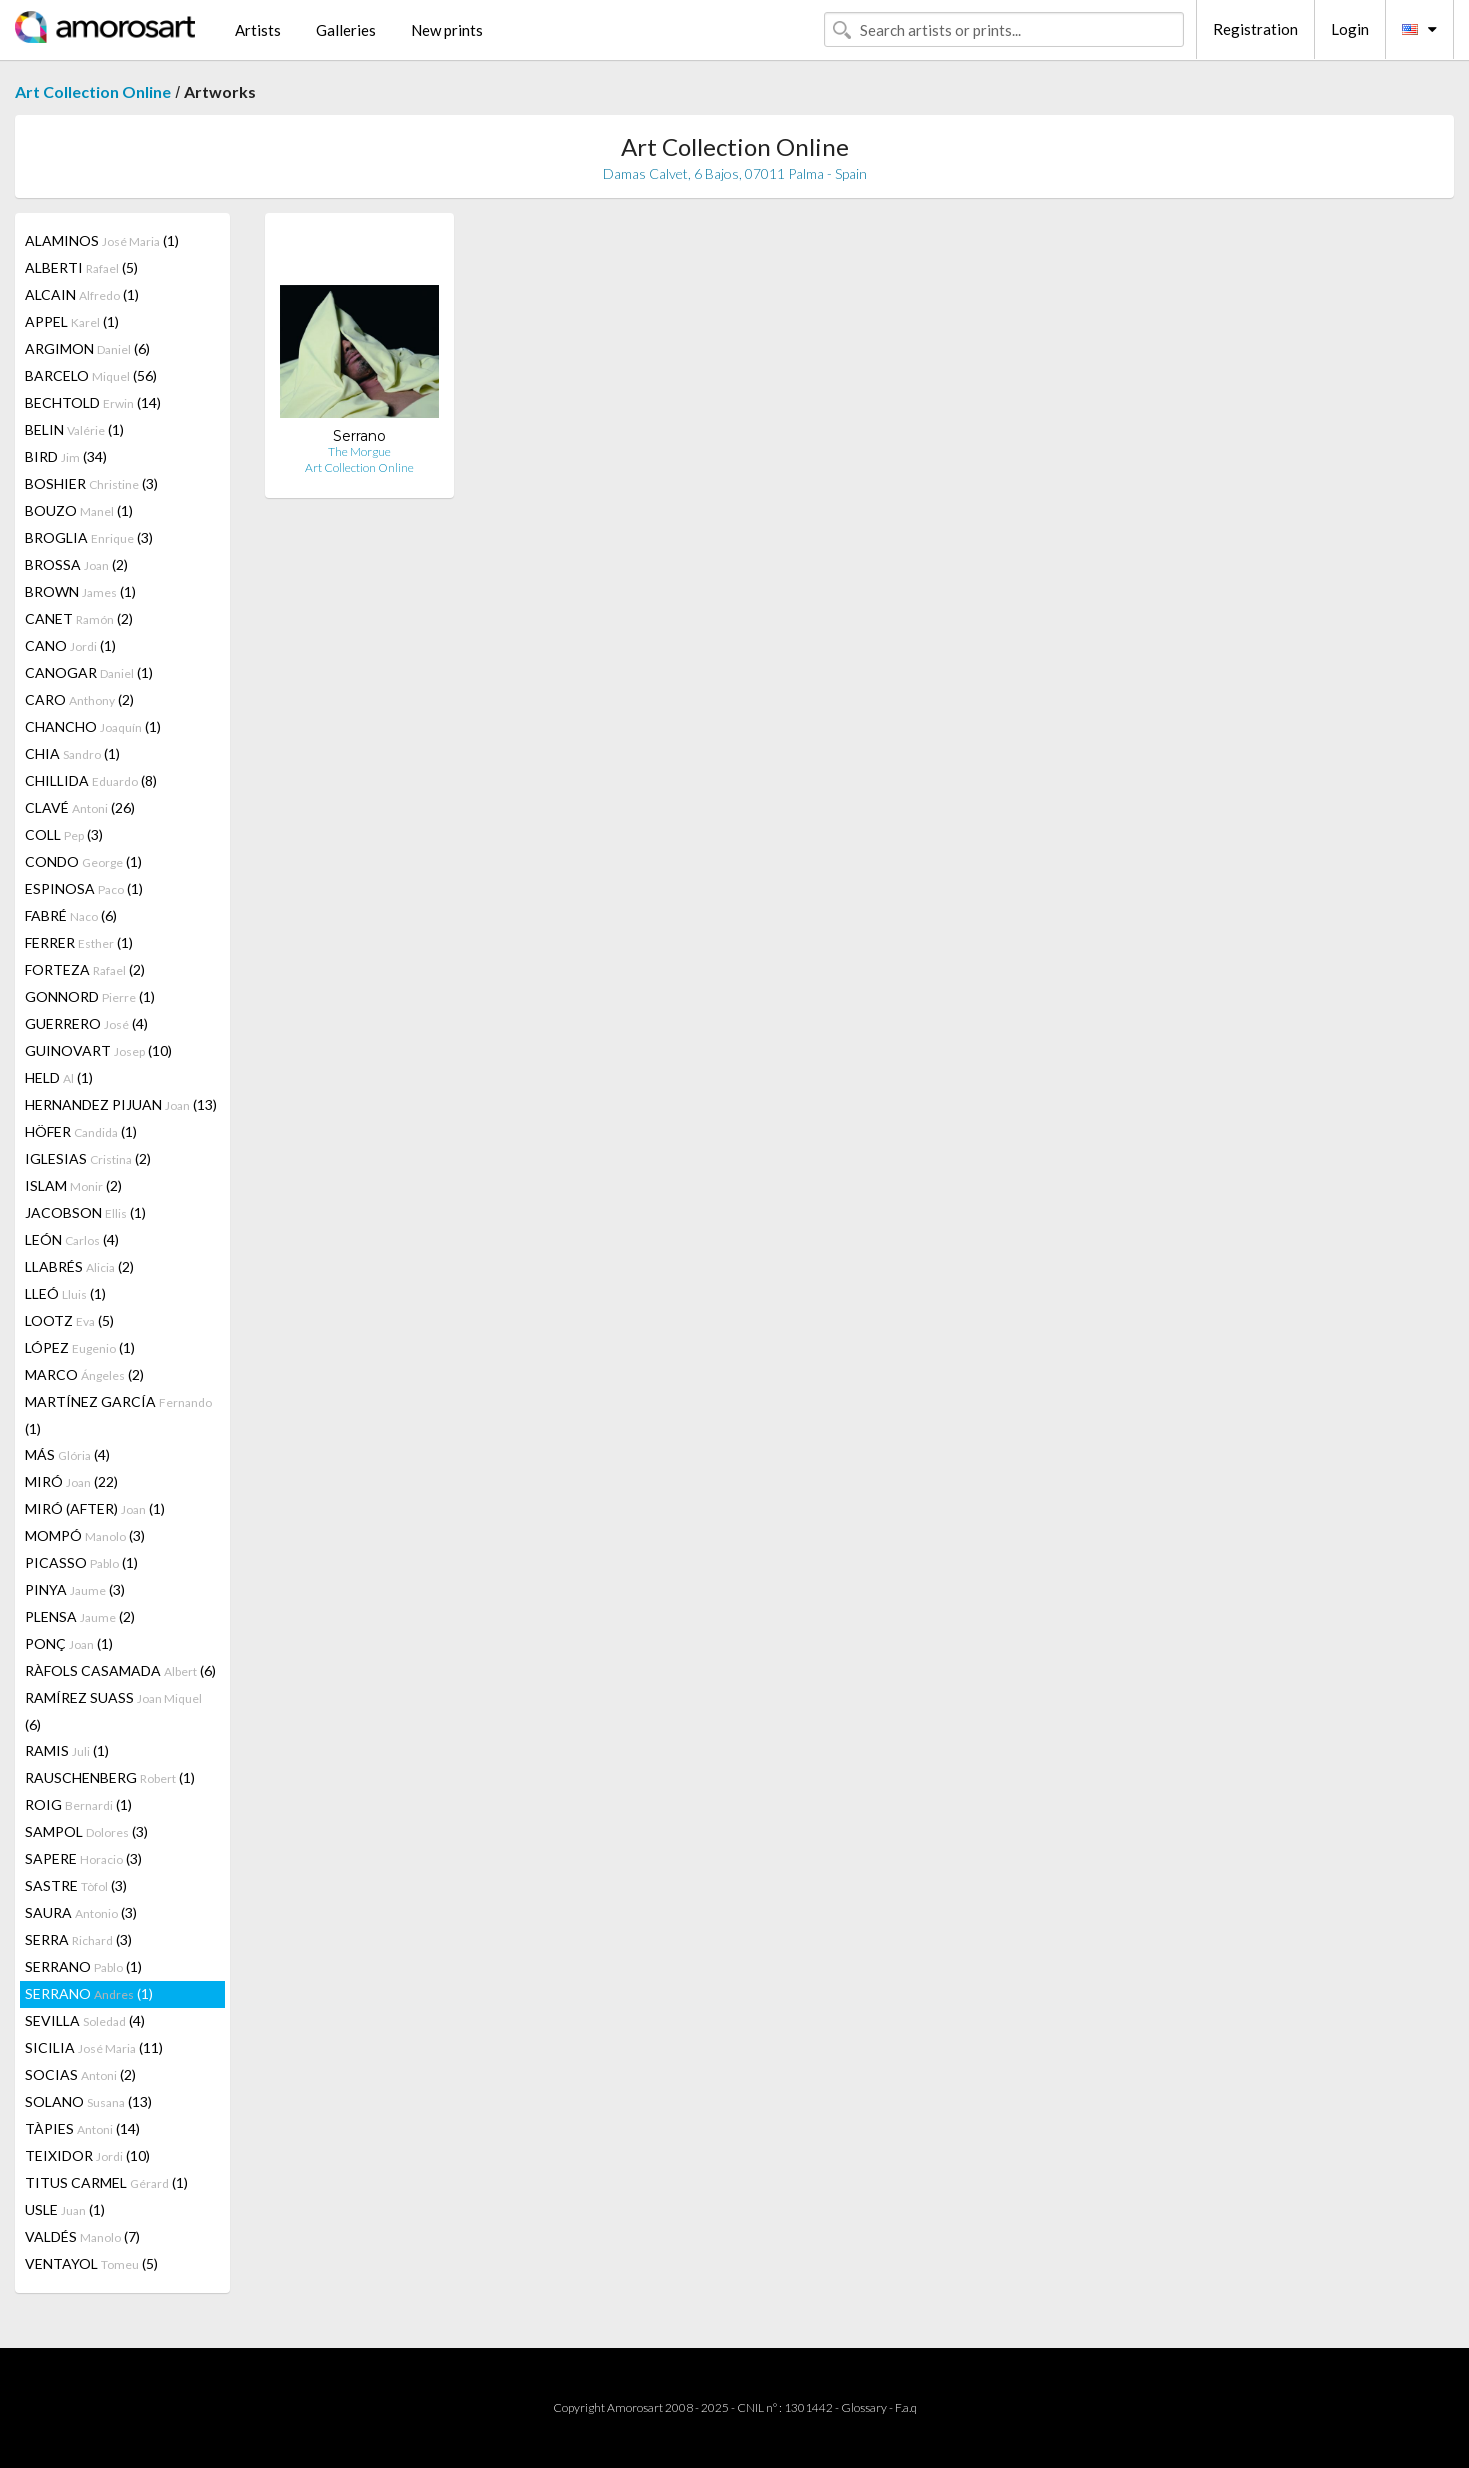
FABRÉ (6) (71, 915)
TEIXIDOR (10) (87, 2155)
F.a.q (906, 2407)
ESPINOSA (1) (84, 888)
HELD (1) (59, 1077)
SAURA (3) (81, 1912)
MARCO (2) (84, 1374)
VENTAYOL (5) (91, 2263)
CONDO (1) (83, 861)
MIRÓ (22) (71, 1481)
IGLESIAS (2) (88, 1158)
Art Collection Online (93, 91)
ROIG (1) (78, 1804)
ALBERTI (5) (81, 267)
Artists (258, 30)
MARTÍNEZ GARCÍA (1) (118, 1415)
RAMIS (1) (67, 1750)
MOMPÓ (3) (85, 1535)
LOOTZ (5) (69, 1320)
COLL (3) (64, 834)
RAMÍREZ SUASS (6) (113, 1711)
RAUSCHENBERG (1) (110, 1777)
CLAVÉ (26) (80, 807)
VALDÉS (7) (82, 2236)
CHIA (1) (72, 753)
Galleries (346, 30)
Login (1350, 29)
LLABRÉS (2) (79, 1266)
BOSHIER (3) (91, 483)
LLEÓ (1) (65, 1293)
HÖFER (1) (81, 1131)
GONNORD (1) (90, 996)
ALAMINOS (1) (102, 240)
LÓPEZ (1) (80, 1347)
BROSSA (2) (76, 564)
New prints (447, 30)
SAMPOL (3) (86, 1831)
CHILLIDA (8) (91, 780)
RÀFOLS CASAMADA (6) (120, 1670)
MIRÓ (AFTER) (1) (95, 1508)
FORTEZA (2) (85, 969)
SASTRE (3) (76, 1885)
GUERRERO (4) (86, 1023)
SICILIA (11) (94, 2047)
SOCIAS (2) (80, 2074)
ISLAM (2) (73, 1185)
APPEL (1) (72, 321)
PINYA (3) (75, 1589)
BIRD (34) (66, 456)
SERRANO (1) (83, 1966)
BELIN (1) (74, 429)
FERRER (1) (79, 942)
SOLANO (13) (88, 2101)
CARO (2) (79, 699)
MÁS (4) (67, 1454)
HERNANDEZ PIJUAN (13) (121, 1104)
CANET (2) (79, 618)
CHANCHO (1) (93, 726)
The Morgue (359, 451)
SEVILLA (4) (85, 2020)
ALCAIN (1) (82, 294)
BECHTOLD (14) (93, 402)
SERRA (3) (78, 1939)
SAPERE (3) (83, 1858)
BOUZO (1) (79, 510)
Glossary (864, 2407)
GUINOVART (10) (98, 1050)
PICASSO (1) (81, 1562)
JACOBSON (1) (85, 1212)
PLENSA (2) (80, 1616)
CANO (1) (70, 645)
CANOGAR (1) (89, 672)
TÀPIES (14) (82, 2128)
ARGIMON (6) (87, 348)
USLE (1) (65, 2209)
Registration (1255, 29)
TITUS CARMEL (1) (106, 2182)
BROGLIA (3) (89, 537)
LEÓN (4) (72, 1239)
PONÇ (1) (69, 1643)
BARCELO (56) (91, 375)
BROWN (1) (80, 591)
